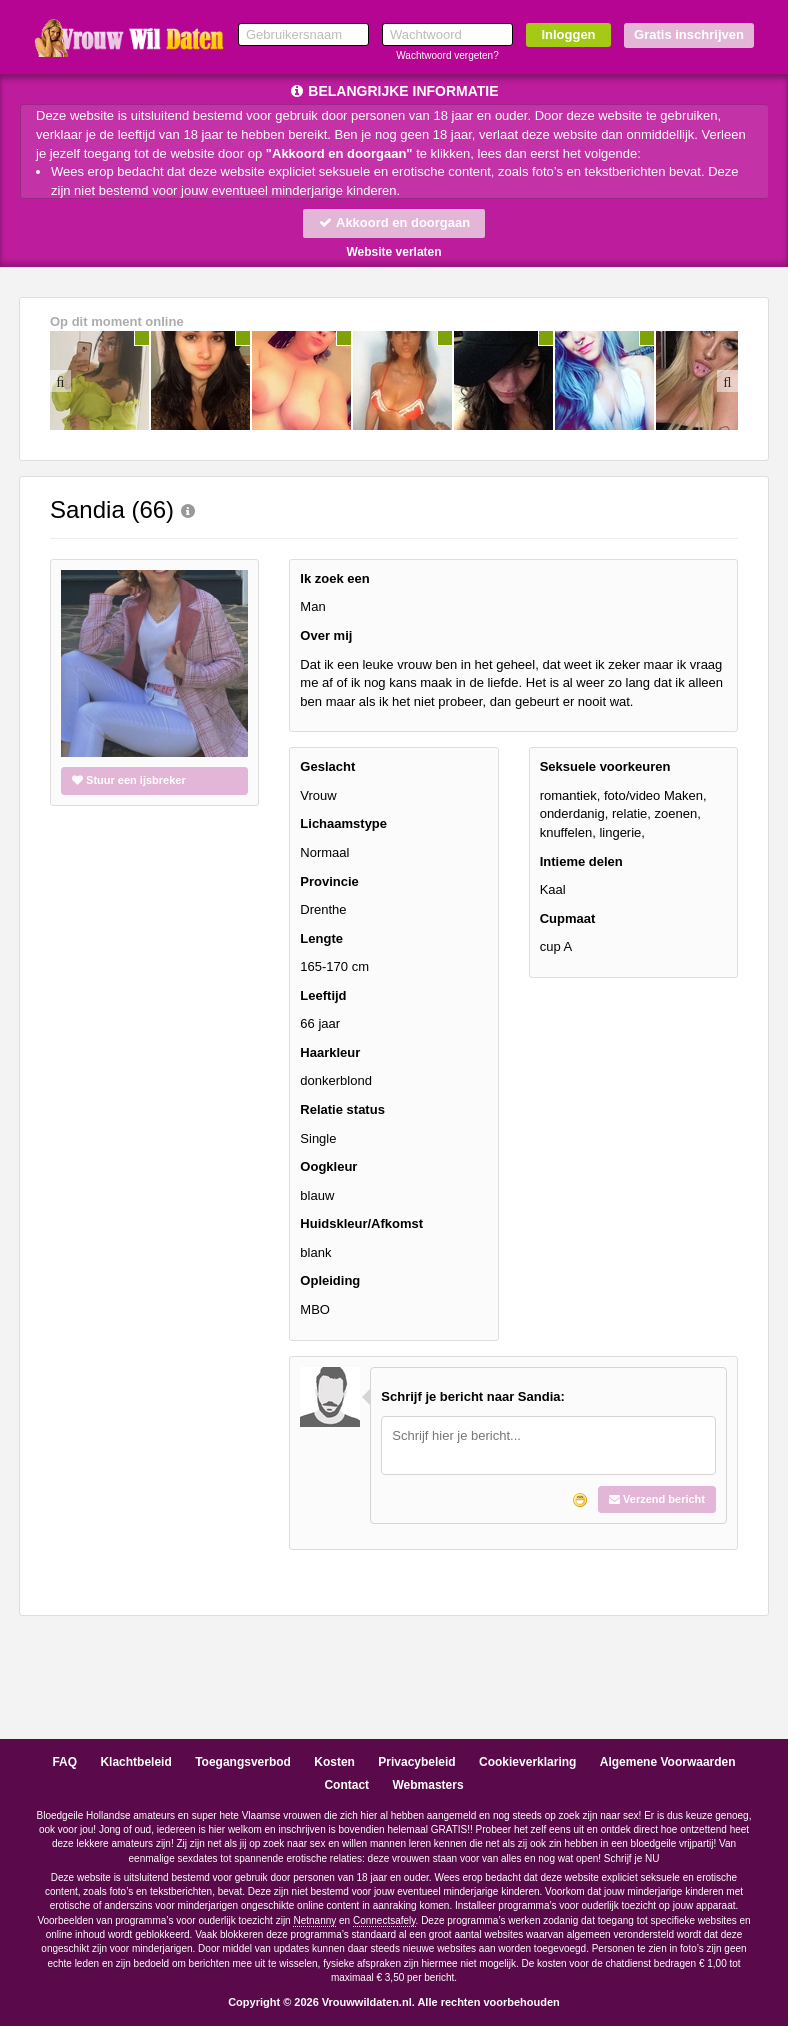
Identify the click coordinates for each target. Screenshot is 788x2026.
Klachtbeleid (135, 1762)
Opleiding (330, 1280)
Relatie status (342, 1109)
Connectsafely (384, 1920)
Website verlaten (393, 252)
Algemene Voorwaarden (668, 1762)
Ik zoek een (334, 578)
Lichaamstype (343, 823)
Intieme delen (581, 861)
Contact (346, 1785)
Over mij (326, 635)
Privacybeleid (416, 1762)
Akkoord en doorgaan (394, 222)
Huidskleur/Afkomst (361, 1223)
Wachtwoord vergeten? (447, 55)
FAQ (64, 1762)
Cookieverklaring (527, 1762)
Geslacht (327, 766)
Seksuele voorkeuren (605, 766)
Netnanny (314, 1920)
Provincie (329, 881)
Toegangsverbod (243, 1762)
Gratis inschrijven (689, 34)
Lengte (321, 938)
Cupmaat (568, 918)
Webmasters (427, 1785)
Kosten (334, 1762)
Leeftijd (323, 995)
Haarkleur (330, 1052)
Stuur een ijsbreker (129, 780)
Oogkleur (328, 1166)
